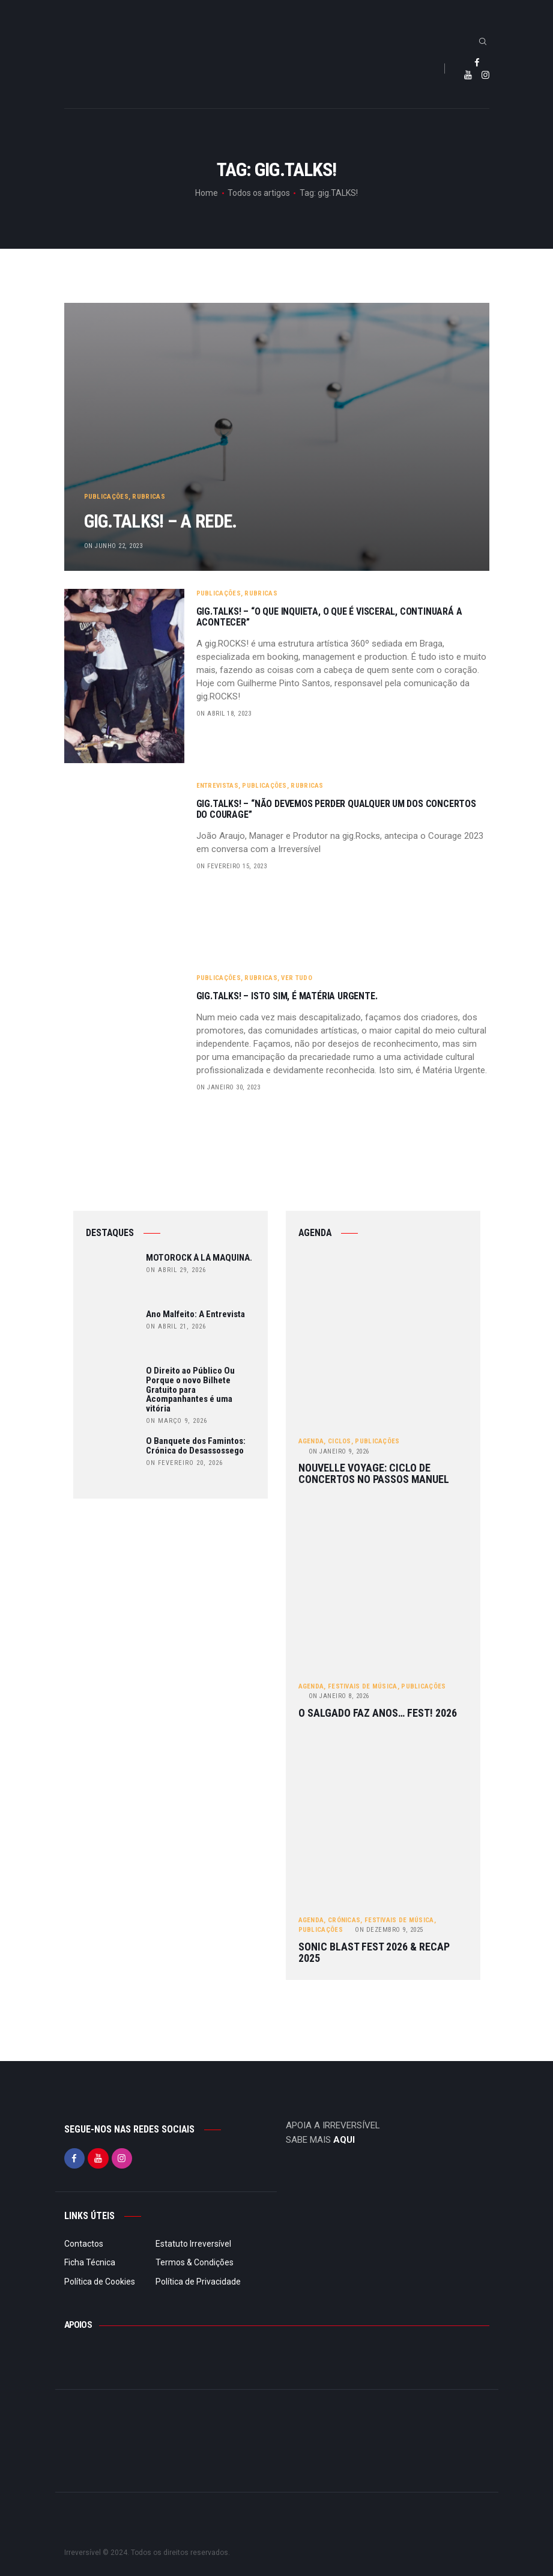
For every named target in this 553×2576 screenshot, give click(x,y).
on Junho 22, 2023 (113, 546)
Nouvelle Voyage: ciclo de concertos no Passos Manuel (373, 1474)
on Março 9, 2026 (176, 1421)
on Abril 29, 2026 (176, 1270)
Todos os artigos (259, 193)
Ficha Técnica (89, 2262)
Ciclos (339, 1441)
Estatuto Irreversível (193, 2244)
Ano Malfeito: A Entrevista (195, 1315)
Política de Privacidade (198, 2281)
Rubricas (148, 494)
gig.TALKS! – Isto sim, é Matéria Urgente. (287, 996)
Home (206, 193)
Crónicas (344, 1920)
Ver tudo (296, 978)
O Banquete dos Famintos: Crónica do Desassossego (196, 1446)
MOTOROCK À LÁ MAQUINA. (199, 1258)
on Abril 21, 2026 (176, 1326)
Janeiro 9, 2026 (339, 1451)
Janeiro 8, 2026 (339, 1696)
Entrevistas (217, 786)
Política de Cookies (99, 2281)
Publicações (106, 494)
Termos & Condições (195, 2262)
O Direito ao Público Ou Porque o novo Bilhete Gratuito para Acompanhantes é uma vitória (190, 1390)
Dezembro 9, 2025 (389, 1930)
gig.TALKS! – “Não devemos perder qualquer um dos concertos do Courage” (336, 809)
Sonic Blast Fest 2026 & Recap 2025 (374, 1952)
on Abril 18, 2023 (224, 713)
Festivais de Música (362, 1686)
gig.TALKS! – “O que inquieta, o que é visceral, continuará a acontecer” (329, 617)
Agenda (311, 1441)
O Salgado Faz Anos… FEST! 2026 (377, 1713)
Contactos (83, 2244)
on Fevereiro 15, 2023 (231, 866)
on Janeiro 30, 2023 (228, 1087)
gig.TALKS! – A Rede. (172, 520)
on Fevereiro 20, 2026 (184, 1463)
